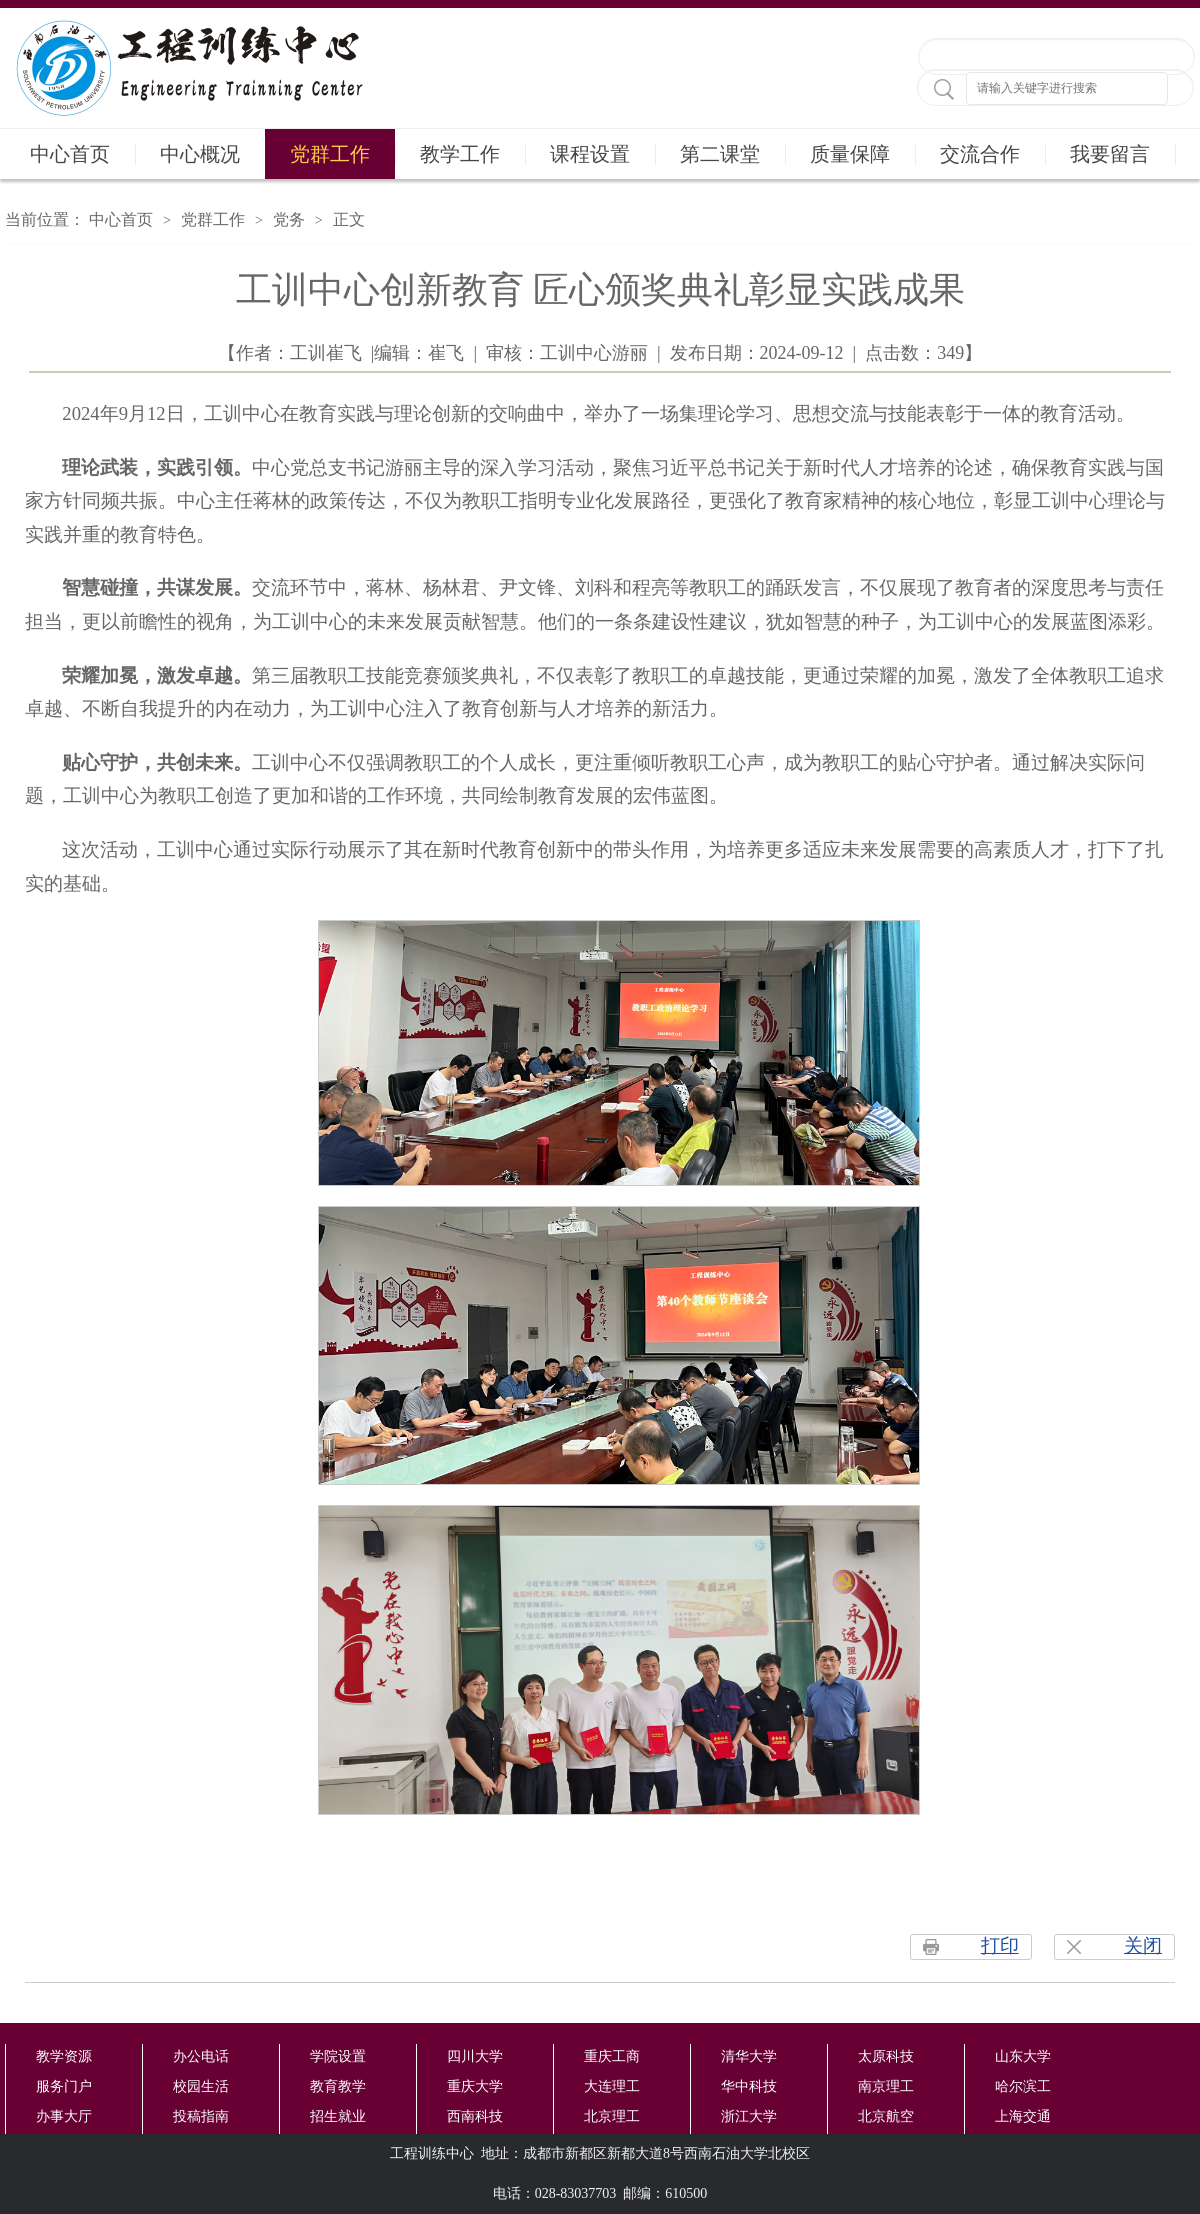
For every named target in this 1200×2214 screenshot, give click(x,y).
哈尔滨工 (1023, 2086)
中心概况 (200, 154)
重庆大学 (475, 2086)
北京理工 (612, 2116)
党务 (289, 219)
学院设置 (338, 2056)
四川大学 (475, 2056)
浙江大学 (749, 2116)
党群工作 (330, 154)
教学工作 (460, 154)
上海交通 (1023, 2116)
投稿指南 (201, 2116)
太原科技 (886, 2056)
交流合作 (980, 154)
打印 (1000, 1945)
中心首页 (70, 154)
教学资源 (64, 2056)
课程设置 (590, 154)
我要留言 (1110, 154)
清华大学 (749, 2056)
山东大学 (1023, 2056)
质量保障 (850, 154)
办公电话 (201, 2056)
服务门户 (64, 2086)
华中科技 (749, 2086)
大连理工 (612, 2086)
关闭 (1143, 1945)
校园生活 (201, 2086)
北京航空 (886, 2116)
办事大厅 (64, 2116)
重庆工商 (612, 2056)
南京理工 (886, 2086)
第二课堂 (720, 154)
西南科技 (475, 2116)
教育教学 (338, 2086)
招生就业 (338, 2116)
